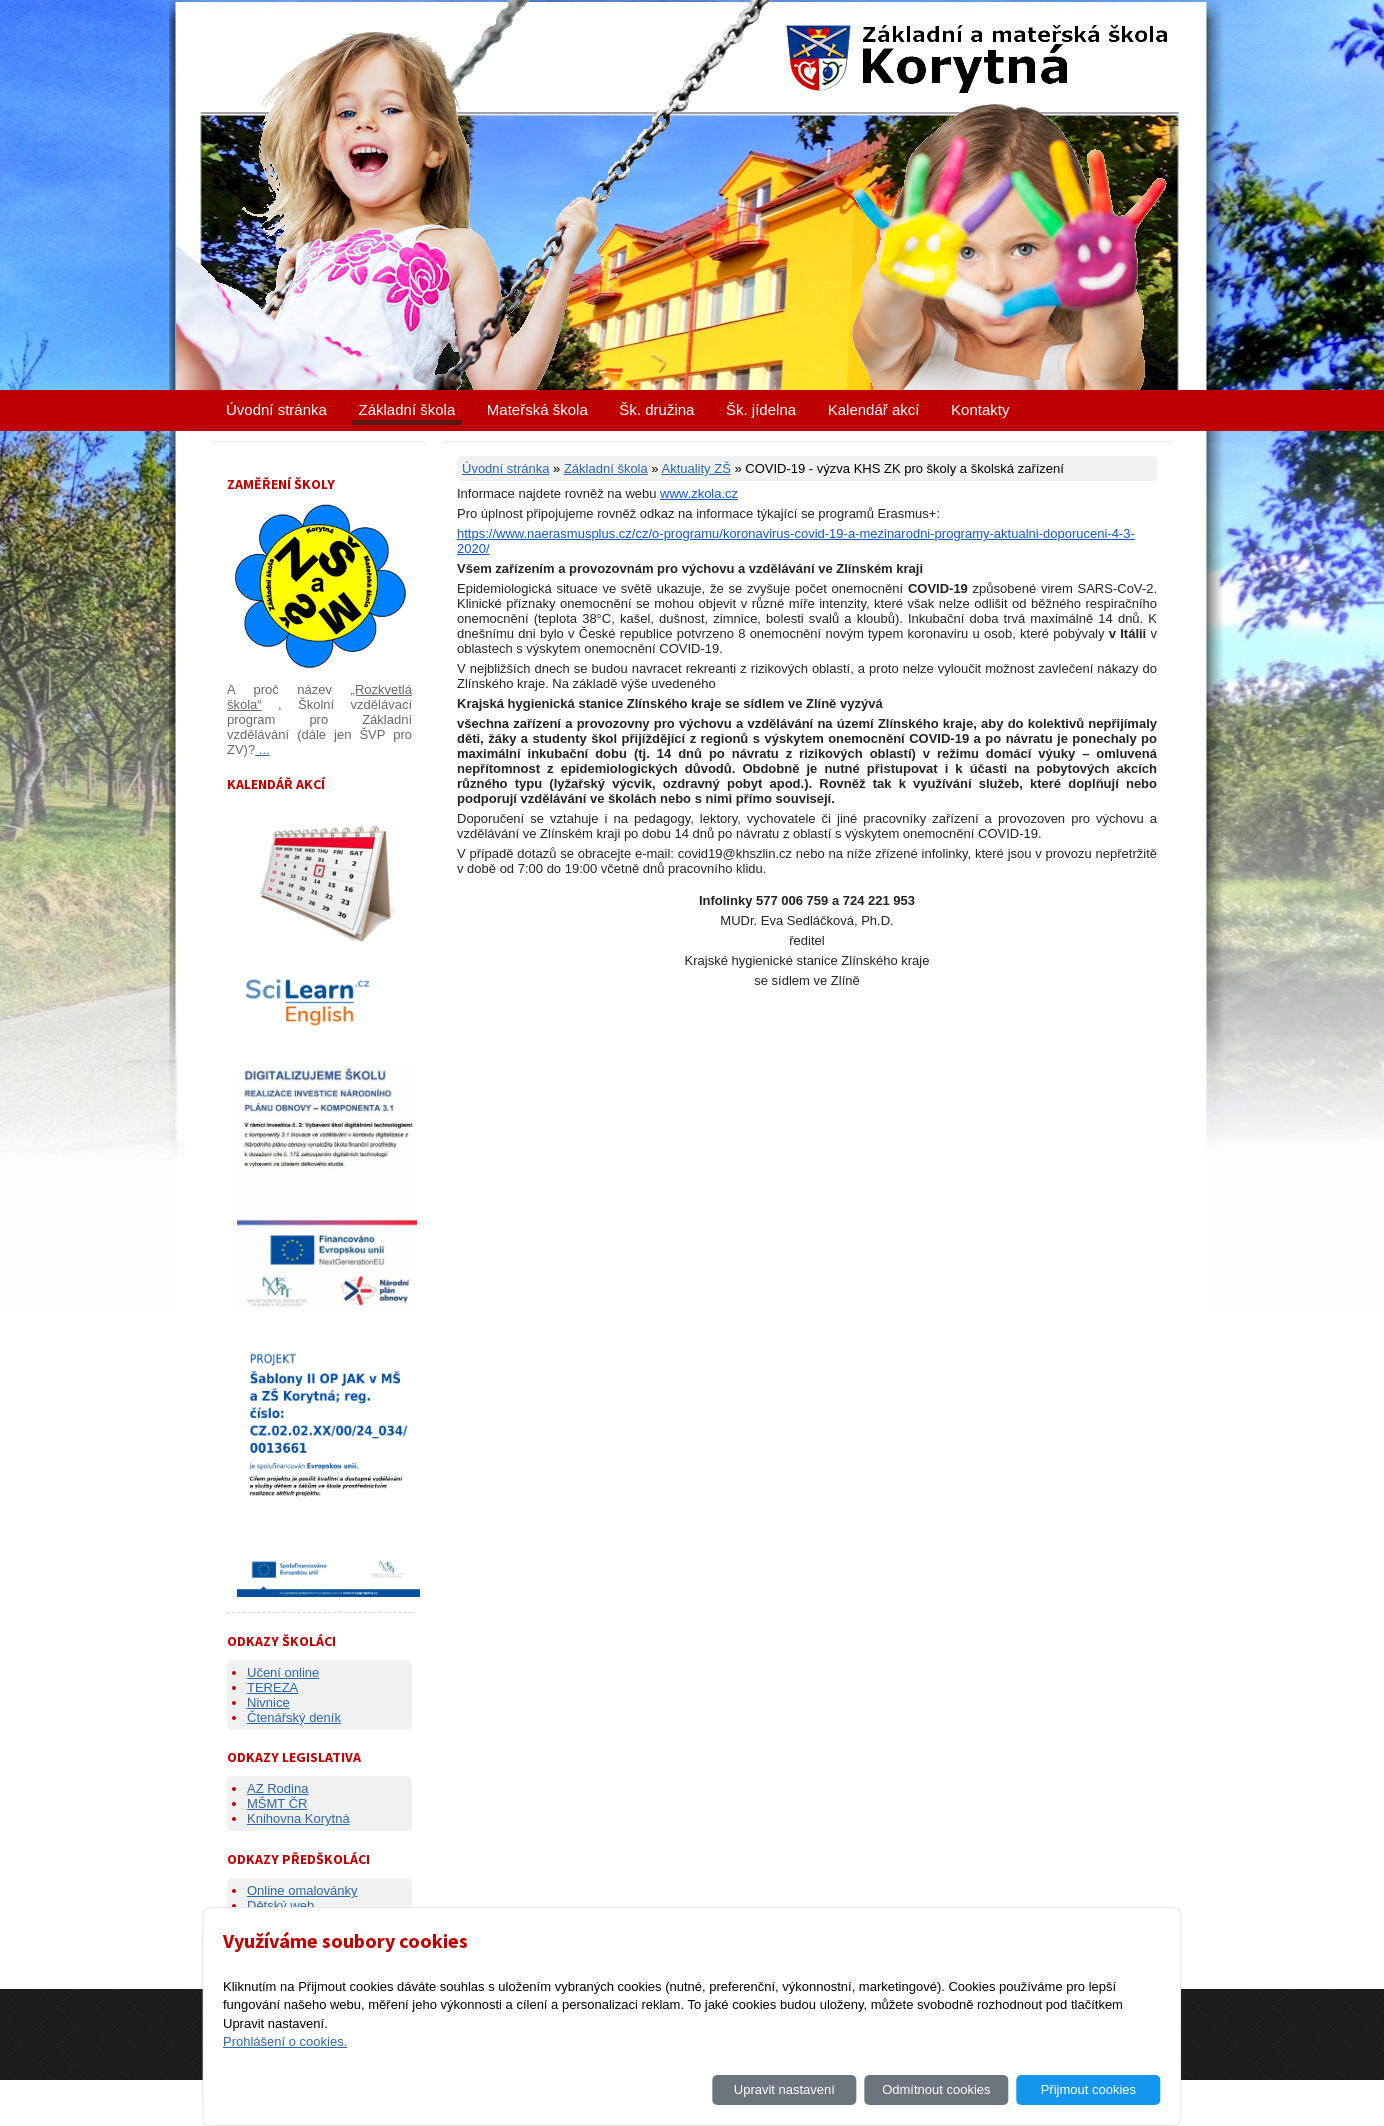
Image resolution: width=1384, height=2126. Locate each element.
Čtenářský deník (294, 1717)
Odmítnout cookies (936, 2089)
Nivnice (268, 1702)
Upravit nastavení (784, 2089)
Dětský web (280, 1905)
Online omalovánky (302, 1890)
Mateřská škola (537, 409)
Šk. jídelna (761, 409)
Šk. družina (656, 409)
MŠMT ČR (277, 1803)
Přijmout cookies (1088, 2089)
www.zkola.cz (699, 493)
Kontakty (980, 409)
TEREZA (272, 1687)
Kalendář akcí (874, 409)
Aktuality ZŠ (695, 468)
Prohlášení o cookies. (285, 2041)
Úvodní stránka (276, 409)
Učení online (283, 1672)
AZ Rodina (277, 1788)
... (262, 749)
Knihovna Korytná (298, 1818)
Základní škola (407, 409)
